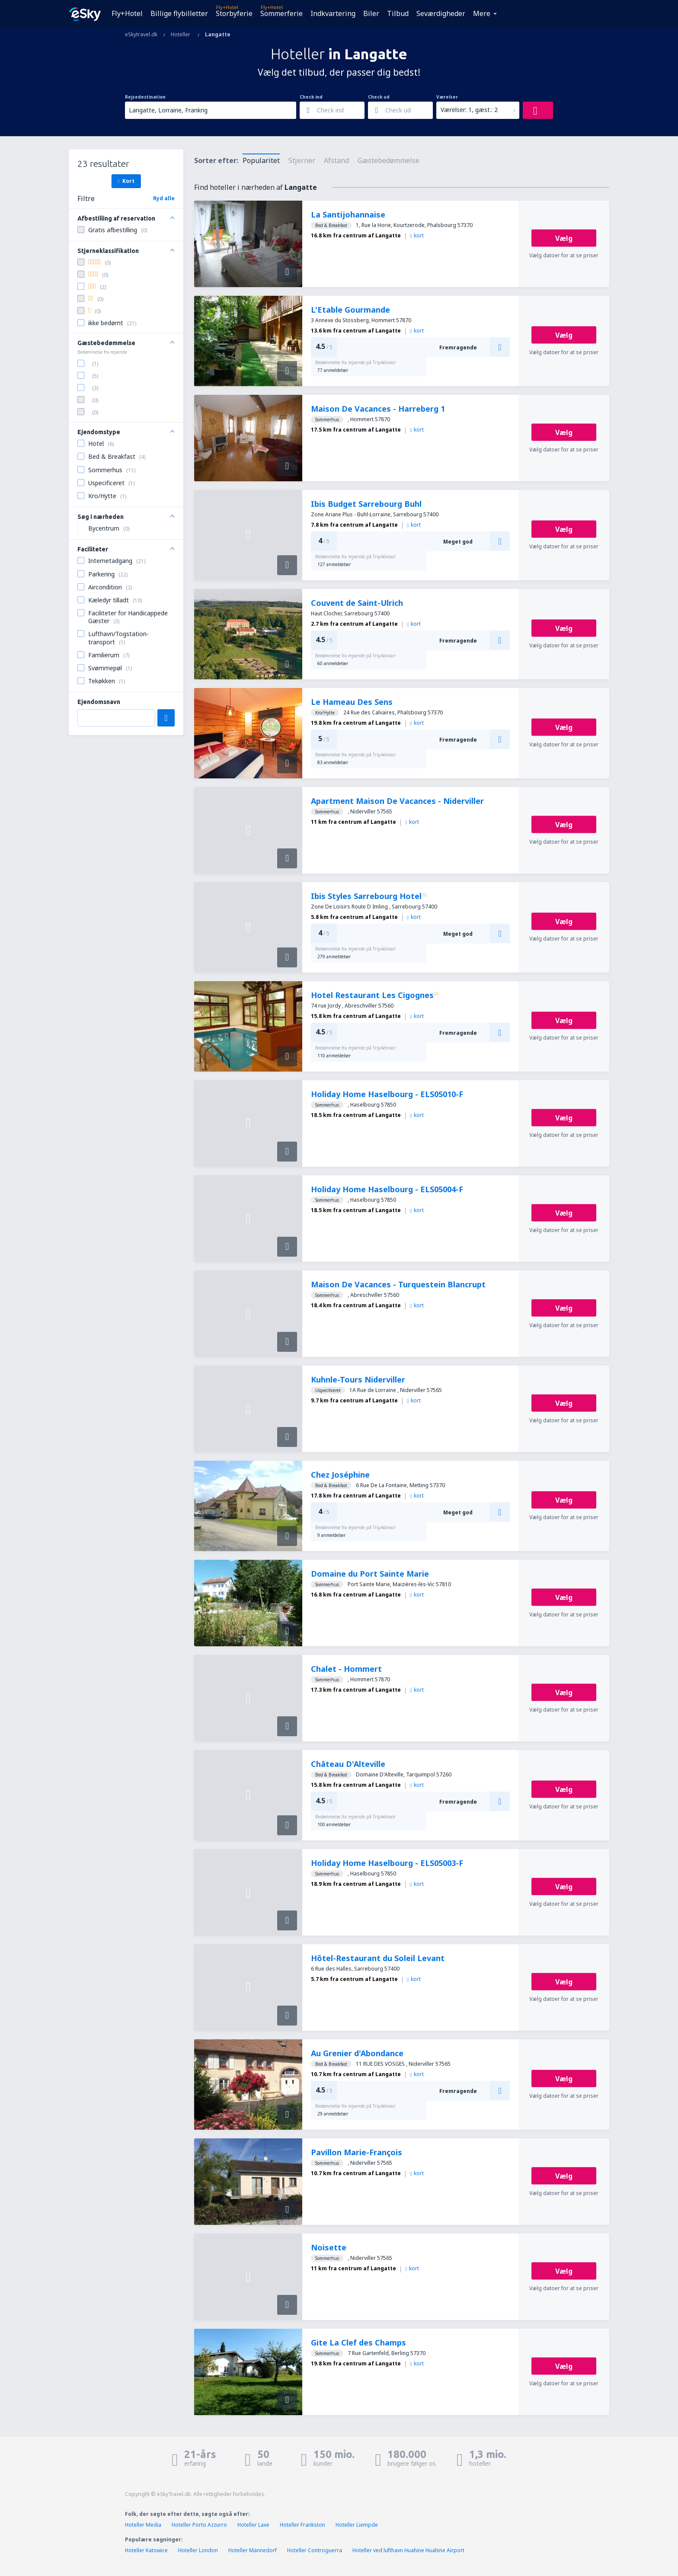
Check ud (379, 97)
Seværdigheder (440, 13)
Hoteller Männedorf (252, 2550)
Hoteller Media (143, 2524)
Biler (371, 13)
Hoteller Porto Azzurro (199, 2524)
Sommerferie (281, 13)
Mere (481, 13)
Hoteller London (198, 2550)
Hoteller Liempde (357, 2524)
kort (417, 235)
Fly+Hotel (127, 13)
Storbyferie (234, 13)
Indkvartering (332, 13)
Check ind (311, 97)
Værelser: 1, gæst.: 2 (469, 110)
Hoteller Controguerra (314, 2550)
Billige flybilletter (179, 13)
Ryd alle (164, 198)
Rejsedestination (145, 97)
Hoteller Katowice (146, 2550)
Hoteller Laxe (253, 2524)
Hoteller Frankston (302, 2524)
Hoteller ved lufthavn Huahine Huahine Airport (408, 2550)
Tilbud (398, 13)
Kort (126, 181)
